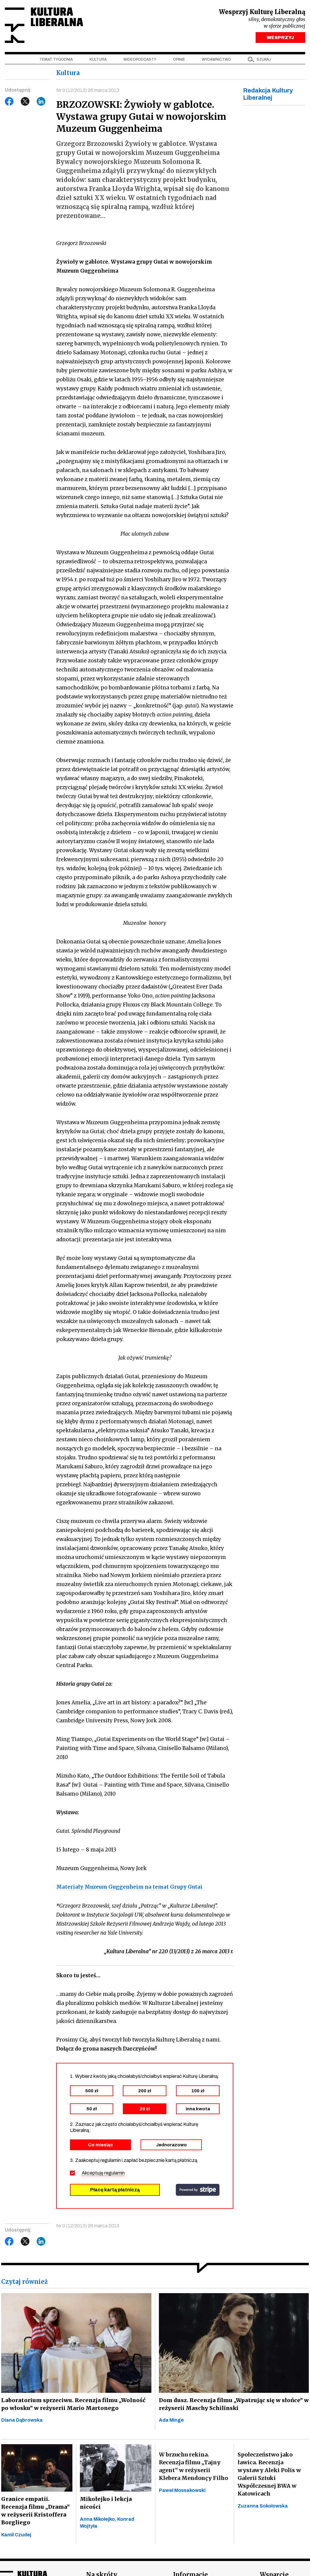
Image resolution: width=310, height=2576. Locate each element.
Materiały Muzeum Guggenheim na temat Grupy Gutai (129, 1887)
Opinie (179, 60)
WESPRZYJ (280, 38)
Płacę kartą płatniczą (115, 2190)
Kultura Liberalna (45, 26)
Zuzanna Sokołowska (263, 2506)
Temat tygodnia (56, 60)
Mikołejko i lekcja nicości (105, 2503)
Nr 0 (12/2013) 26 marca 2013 (87, 91)
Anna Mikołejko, (98, 2520)
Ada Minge (171, 2420)
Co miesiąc (100, 2145)
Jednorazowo (171, 2145)
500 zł (91, 2091)
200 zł (144, 2091)
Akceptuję (103, 2173)
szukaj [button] (264, 60)
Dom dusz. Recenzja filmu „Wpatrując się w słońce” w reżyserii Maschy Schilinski (232, 2404)
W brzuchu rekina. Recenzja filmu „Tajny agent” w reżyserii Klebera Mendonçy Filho (193, 2467)
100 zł (197, 2091)
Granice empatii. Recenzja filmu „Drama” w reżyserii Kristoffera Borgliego (34, 2511)
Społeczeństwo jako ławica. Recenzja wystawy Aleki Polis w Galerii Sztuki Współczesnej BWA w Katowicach (269, 2475)
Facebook (9, 102)
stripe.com (198, 2190)
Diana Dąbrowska (22, 2420)
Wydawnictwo (216, 60)
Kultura (98, 60)
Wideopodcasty (139, 60)
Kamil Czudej (16, 2535)
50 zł (92, 2109)
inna (198, 2109)
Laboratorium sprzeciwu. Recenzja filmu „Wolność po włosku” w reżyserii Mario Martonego (74, 2404)
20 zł (145, 2109)
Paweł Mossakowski (182, 2491)
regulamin (114, 2173)
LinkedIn (41, 102)
